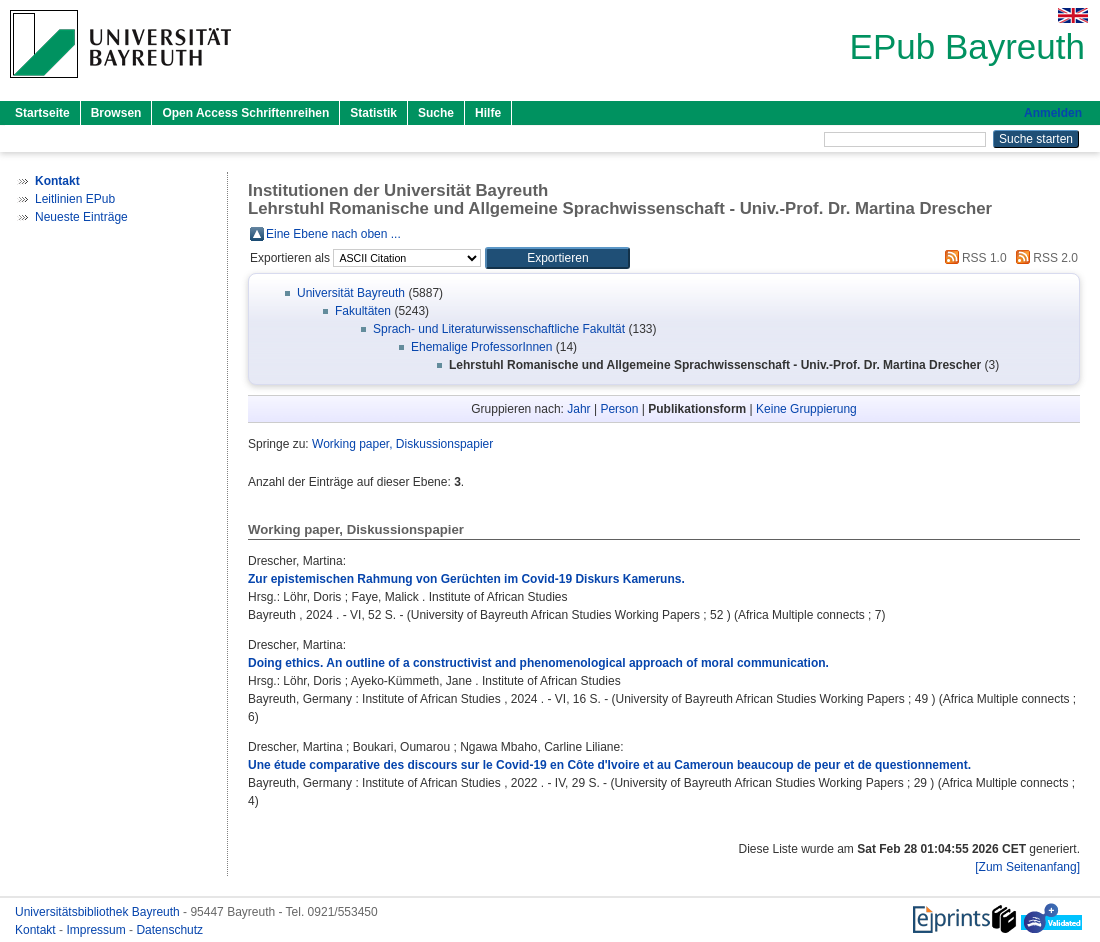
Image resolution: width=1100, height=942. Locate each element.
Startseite (42, 113)
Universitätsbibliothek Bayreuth (99, 912)
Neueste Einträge (81, 217)
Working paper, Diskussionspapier (402, 444)
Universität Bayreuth (351, 293)
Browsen (116, 113)
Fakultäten (363, 311)
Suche (436, 113)
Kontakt (37, 930)
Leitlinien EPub (75, 199)
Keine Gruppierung (806, 409)
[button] (557, 258)
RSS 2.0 (1044, 258)
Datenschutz (169, 930)
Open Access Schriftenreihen (245, 113)
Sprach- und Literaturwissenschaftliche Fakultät (499, 329)
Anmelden (1053, 113)
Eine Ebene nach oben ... (333, 234)
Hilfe (488, 113)
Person (619, 409)
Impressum (97, 930)
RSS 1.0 (973, 258)
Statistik (373, 113)
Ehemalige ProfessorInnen (481, 347)
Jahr (578, 409)
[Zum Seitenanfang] (1027, 867)
